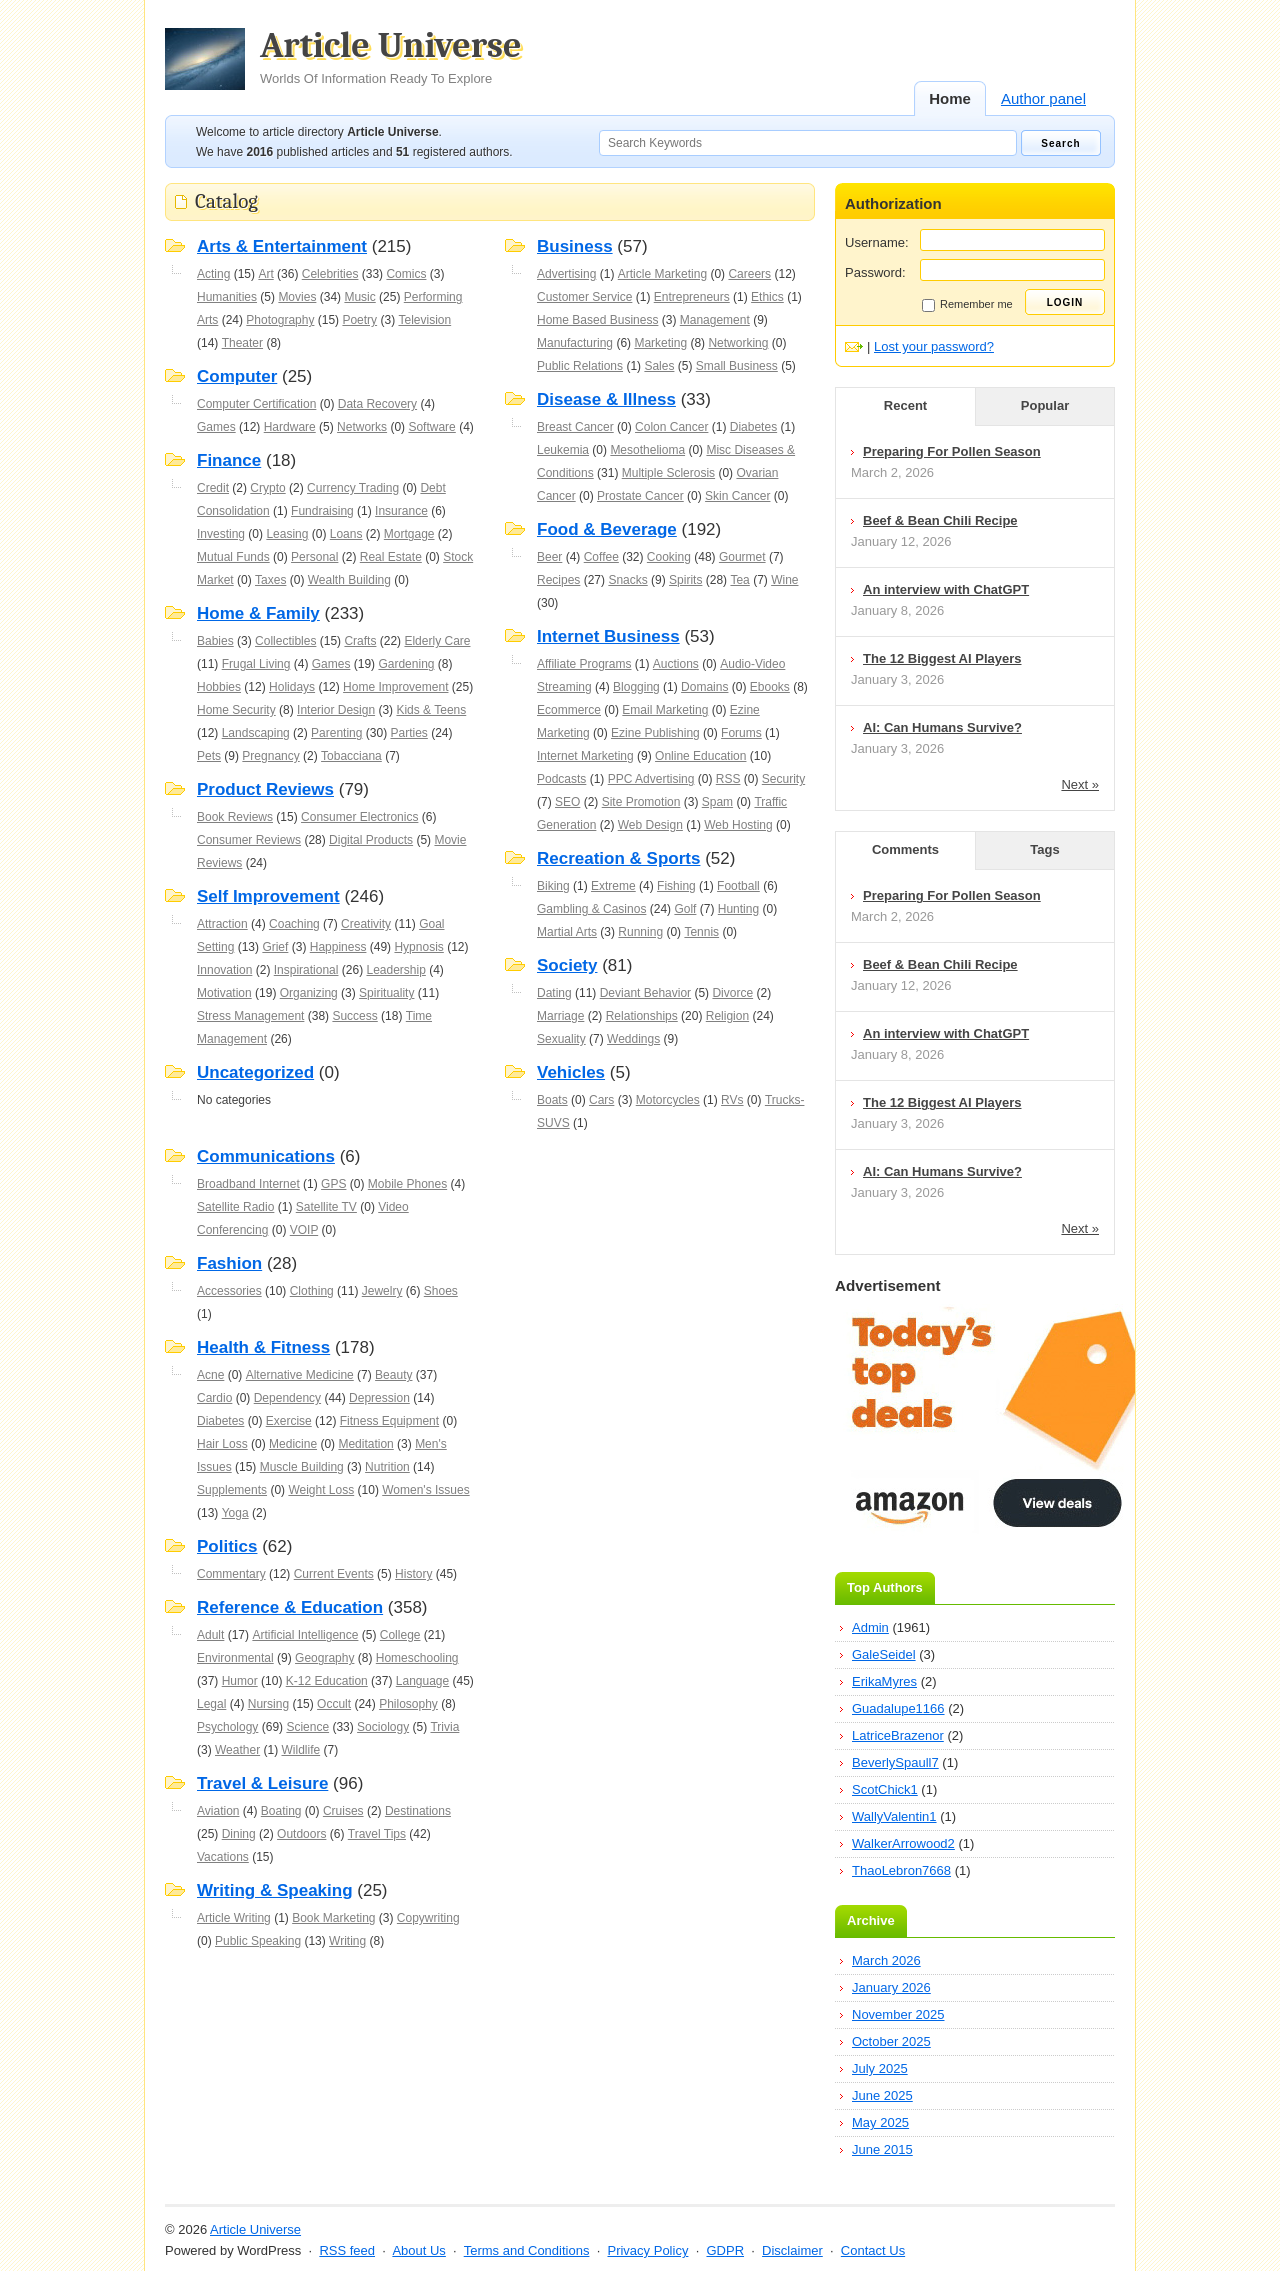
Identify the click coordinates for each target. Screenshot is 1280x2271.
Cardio (214, 1398)
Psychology (227, 1727)
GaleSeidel (884, 1654)
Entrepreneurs (692, 297)
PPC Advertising (651, 779)
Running (640, 932)
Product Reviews (265, 789)
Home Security (236, 710)
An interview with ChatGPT (946, 589)
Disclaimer (792, 2250)
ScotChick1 (885, 1789)
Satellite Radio (235, 1207)
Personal (314, 557)
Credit (213, 488)
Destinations (418, 1811)
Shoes (441, 1291)
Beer (549, 557)
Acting (213, 274)
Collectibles (285, 641)
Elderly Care (437, 641)
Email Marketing (665, 710)
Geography (324, 1658)
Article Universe (391, 57)
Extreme (613, 886)
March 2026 (886, 1960)
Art (265, 274)
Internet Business (608, 636)
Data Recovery (377, 404)
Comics (406, 274)
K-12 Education (327, 1681)
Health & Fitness (263, 1347)
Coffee (601, 557)
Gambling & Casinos (591, 909)
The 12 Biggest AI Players (942, 658)
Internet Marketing (585, 756)
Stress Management (250, 1016)
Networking (738, 343)
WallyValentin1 (894, 1816)
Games (216, 427)
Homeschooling (417, 1658)
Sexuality (561, 1039)
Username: (877, 242)
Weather (237, 1750)
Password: (875, 272)
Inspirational (306, 970)
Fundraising (322, 511)
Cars (601, 1100)
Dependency (287, 1398)
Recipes (558, 580)
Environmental (235, 1658)
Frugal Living (256, 664)
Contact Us (873, 2250)
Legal (211, 1704)
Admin (870, 1627)
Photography (280, 320)
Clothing (312, 1291)
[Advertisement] (490, 1994)
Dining (239, 1834)
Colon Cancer (671, 427)
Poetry (359, 320)
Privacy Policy (647, 2250)
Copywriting (428, 1918)
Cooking (669, 557)
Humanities (227, 297)
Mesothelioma (647, 450)
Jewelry (382, 1291)
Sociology (383, 1727)
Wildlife (300, 1750)
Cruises (343, 1811)
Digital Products (371, 840)
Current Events (334, 1574)
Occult (334, 1704)
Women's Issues (425, 1490)
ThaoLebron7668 (901, 1870)
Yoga (235, 1513)
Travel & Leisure (262, 1783)
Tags (1044, 849)
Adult (210, 1635)
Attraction (222, 924)
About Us (418, 2250)
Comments (905, 849)
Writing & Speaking (275, 1890)
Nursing (268, 1704)
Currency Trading (353, 488)
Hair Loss (222, 1444)
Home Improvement (395, 687)
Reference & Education (290, 1607)
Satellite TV (326, 1207)
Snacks (627, 580)
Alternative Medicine (300, 1375)
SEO (567, 802)
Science (307, 1727)
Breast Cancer (575, 427)
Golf (685, 909)
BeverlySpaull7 (895, 1762)
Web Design (650, 825)
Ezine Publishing (655, 733)
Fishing (676, 886)
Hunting (738, 909)
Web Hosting (738, 825)
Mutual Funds (233, 557)
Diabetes (753, 427)
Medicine (293, 1444)
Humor (240, 1681)
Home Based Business (597, 320)
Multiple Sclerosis (668, 473)
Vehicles (571, 1072)
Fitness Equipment (389, 1421)
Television (424, 320)
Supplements (232, 1490)
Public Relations (580, 366)
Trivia (444, 1727)
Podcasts (561, 779)
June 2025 (882, 2095)
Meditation (365, 1444)
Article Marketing (662, 274)
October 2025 (891, 2041)
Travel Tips (377, 1834)
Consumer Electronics (359, 817)
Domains (704, 687)
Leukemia (563, 450)
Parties (408, 733)
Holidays (292, 687)
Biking (553, 886)
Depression (379, 1398)
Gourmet (742, 557)
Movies (297, 297)
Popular (1045, 405)
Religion (727, 1016)
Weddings (633, 1039)
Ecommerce (569, 710)
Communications (266, 1156)
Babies (215, 641)
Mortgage (409, 534)
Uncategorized (255, 1072)
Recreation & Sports (618, 858)
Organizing (309, 993)
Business (575, 246)
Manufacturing (575, 343)
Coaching (294, 924)
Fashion (229, 1263)
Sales (659, 366)
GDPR (725, 2250)
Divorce (732, 993)
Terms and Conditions (527, 2250)
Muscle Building (302, 1467)
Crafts (360, 641)
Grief (275, 947)
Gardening (406, 664)
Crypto (267, 488)
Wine (784, 580)
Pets (209, 756)
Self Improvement (268, 896)
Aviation (218, 1811)
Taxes (270, 580)
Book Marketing (333, 1918)
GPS (333, 1184)
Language (422, 1681)
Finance (229, 460)
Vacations (223, 1857)
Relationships (642, 1016)
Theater (242, 343)
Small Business (737, 366)
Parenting (336, 733)
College (400, 1635)
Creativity (366, 924)
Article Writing (234, 1918)
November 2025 (898, 2014)
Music (359, 297)
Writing (347, 1941)
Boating (281, 1811)
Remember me (967, 305)
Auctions (676, 664)
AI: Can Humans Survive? (942, 727)
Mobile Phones (407, 1184)
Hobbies (219, 687)
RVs (732, 1100)
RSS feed (347, 2250)
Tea (739, 580)
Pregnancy (270, 756)
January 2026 (891, 1987)
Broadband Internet (248, 1184)
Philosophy (408, 1704)
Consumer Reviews (249, 840)
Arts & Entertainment (282, 246)
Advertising (566, 274)
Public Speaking (258, 1941)
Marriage (560, 1016)
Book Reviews (235, 817)
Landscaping (256, 733)
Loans (346, 534)
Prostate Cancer (640, 496)
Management (715, 320)
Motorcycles (668, 1100)
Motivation (224, 993)
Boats (552, 1100)
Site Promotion (641, 802)
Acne (210, 1375)
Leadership (395, 970)
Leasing (287, 534)
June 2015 (882, 2149)
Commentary (231, 1574)
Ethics (767, 297)
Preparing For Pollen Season (952, 451)
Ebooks (770, 687)
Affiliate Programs (584, 664)
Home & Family (258, 613)
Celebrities (330, 274)
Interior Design (336, 710)
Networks (362, 427)
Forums (741, 733)
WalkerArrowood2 (903, 1843)
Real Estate (391, 557)
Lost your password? (934, 346)
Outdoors (301, 1834)
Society (567, 965)
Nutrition (387, 1467)
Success (354, 1016)
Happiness (338, 947)
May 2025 (880, 2122)
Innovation (224, 970)
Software (431, 427)
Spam (717, 802)
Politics (227, 1546)
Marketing (660, 343)
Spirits (685, 580)
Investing (221, 534)
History (413, 1574)
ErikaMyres (884, 1681)
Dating (554, 993)
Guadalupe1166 (898, 1708)
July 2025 (880, 2068)
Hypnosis (418, 947)
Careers (749, 274)
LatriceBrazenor (898, 1735)
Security (783, 779)
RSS (728, 779)
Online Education (700, 756)
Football (738, 886)
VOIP (304, 1230)
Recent (905, 405)
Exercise (289, 1421)
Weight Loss (321, 1490)
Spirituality (386, 993)
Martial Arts (567, 932)
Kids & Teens (431, 710)
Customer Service (584, 297)
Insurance (401, 511)
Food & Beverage (607, 529)
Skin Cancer (737, 496)
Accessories (229, 1291)
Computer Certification (256, 404)
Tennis (701, 932)
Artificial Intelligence (305, 1635)
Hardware (290, 427)
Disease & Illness (606, 399)
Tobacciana (351, 756)
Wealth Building (349, 580)
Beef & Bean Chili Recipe (940, 520)
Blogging (636, 687)
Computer (237, 376)
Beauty (393, 1375)
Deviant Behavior (645, 993)
